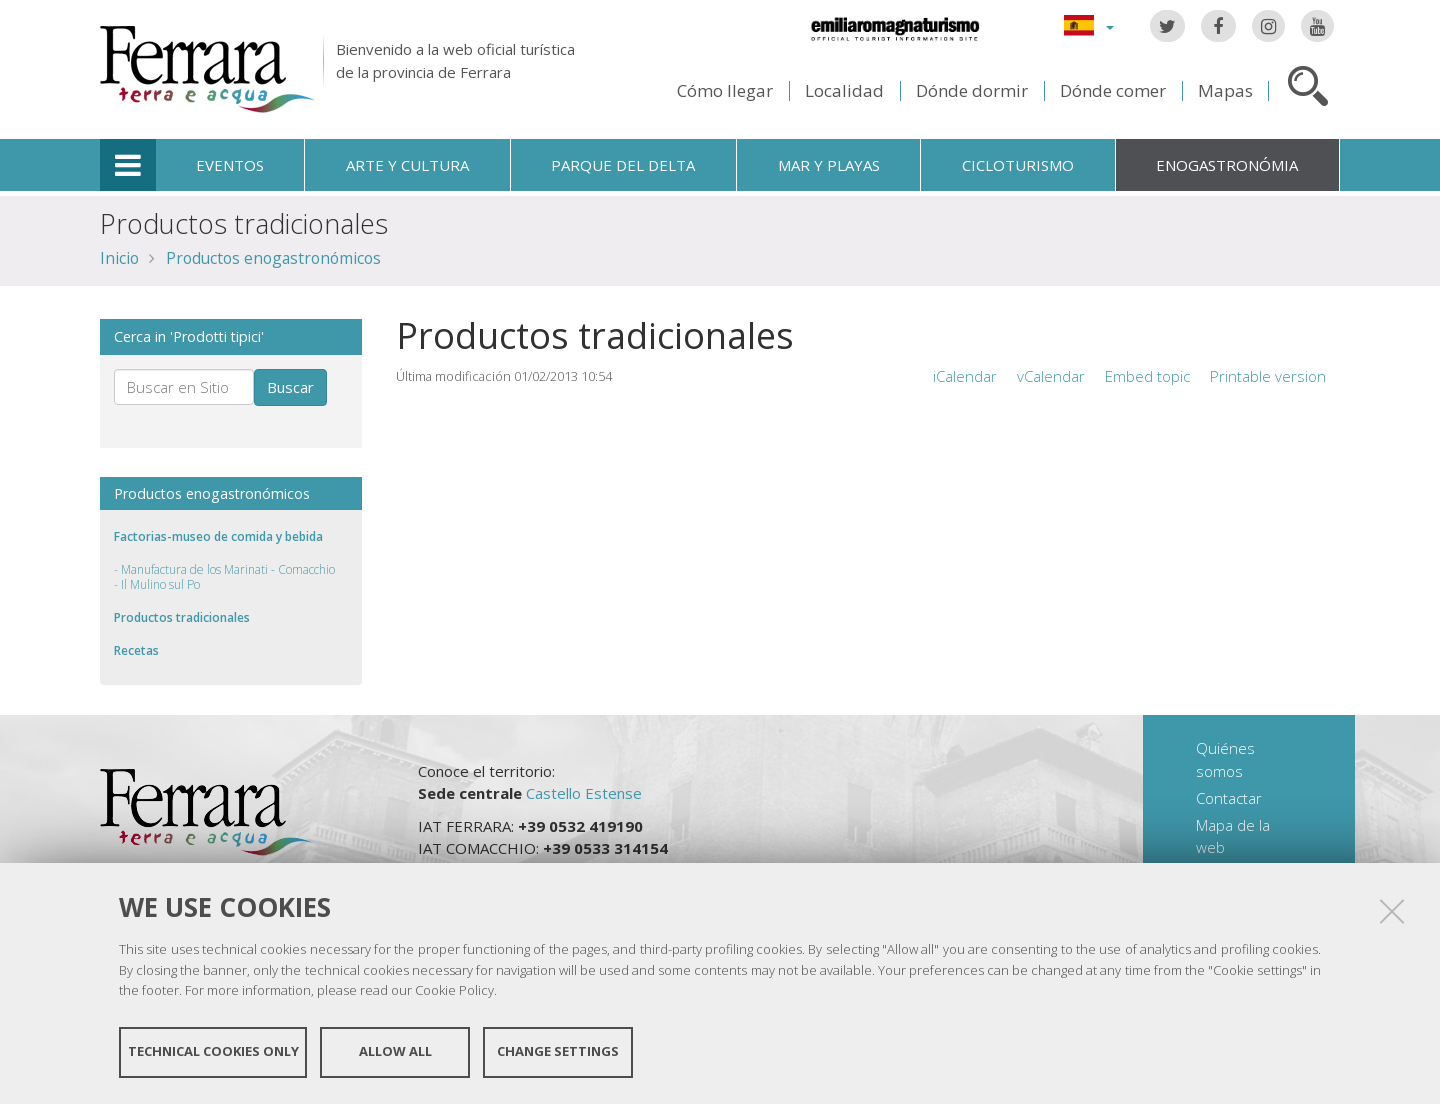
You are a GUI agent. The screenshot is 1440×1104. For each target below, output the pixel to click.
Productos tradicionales (182, 617)
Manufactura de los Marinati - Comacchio (228, 569)
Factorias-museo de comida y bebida (218, 536)
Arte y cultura (407, 165)
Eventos (230, 165)
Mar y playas (829, 165)
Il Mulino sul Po (160, 584)
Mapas (1225, 90)
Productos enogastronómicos (273, 258)
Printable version (1268, 376)
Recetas (136, 650)
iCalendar (965, 376)
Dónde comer (1113, 90)
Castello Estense (584, 793)
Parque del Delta (623, 165)
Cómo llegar (725, 90)
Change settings (558, 1052)
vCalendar (1051, 376)
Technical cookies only (213, 1052)
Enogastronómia (1227, 165)
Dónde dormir (972, 90)
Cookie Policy (454, 990)
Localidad (844, 90)
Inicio (119, 258)
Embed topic (1147, 376)
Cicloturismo (1018, 165)
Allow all (395, 1052)
